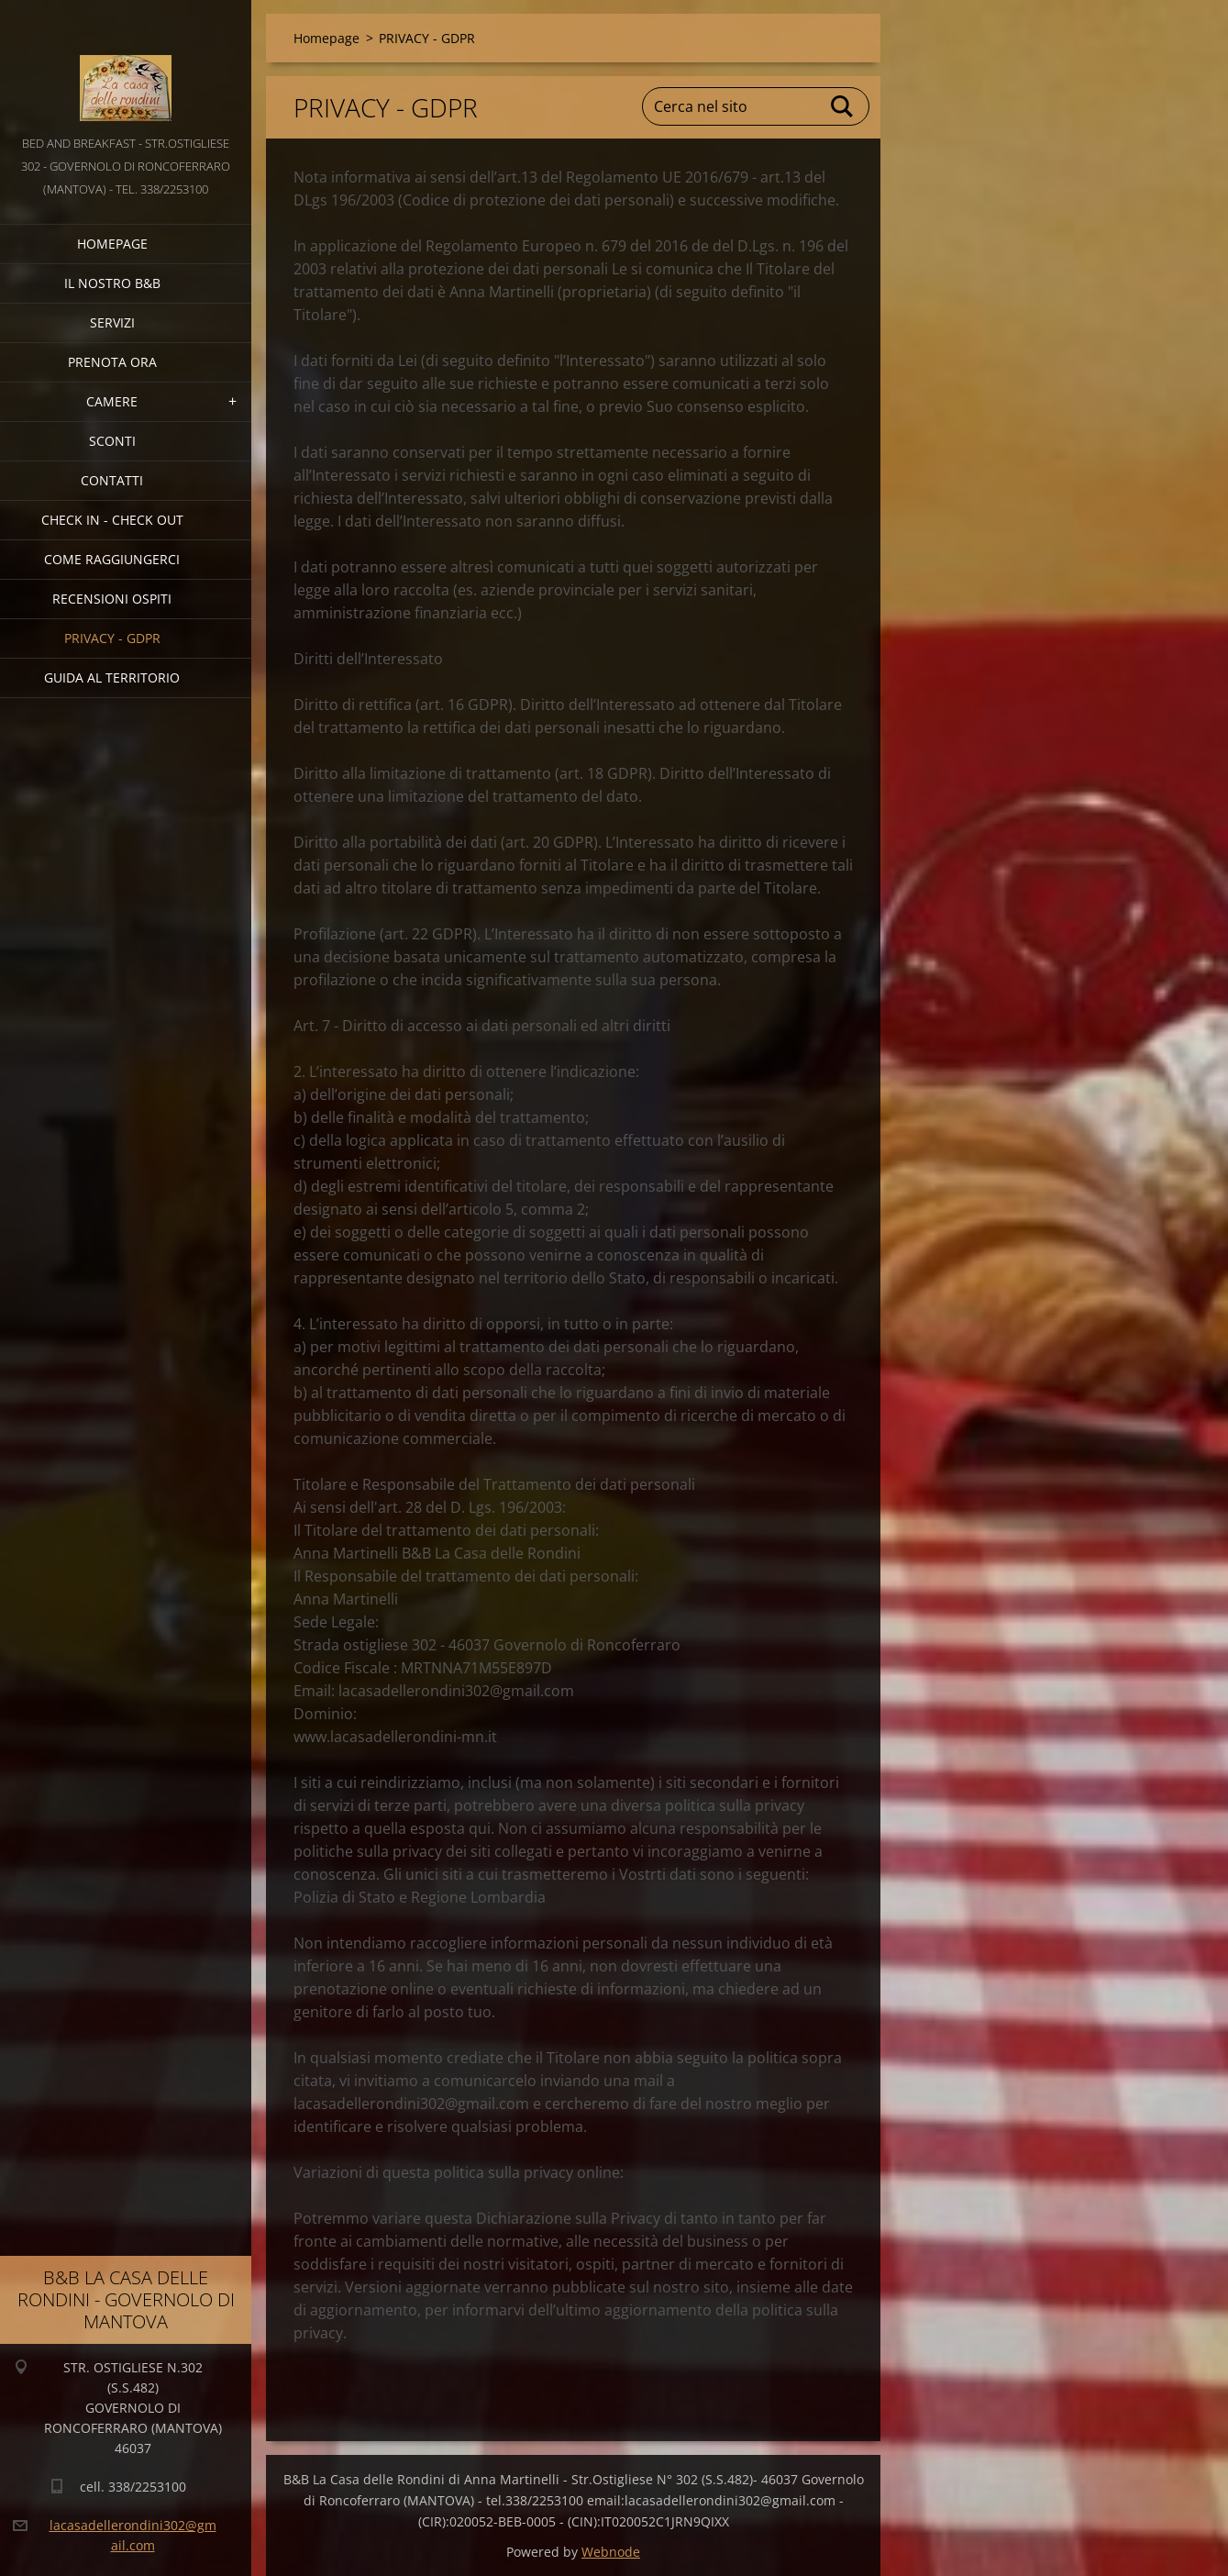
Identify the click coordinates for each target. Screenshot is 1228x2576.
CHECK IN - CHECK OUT (112, 519)
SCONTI (112, 441)
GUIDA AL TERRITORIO (112, 677)
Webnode (610, 2551)
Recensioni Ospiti (111, 598)
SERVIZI (112, 322)
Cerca (843, 106)
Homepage (112, 243)
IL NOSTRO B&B (112, 283)
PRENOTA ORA (112, 362)
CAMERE (112, 401)
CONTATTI (112, 480)
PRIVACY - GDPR (112, 638)
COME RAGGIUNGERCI (112, 559)
